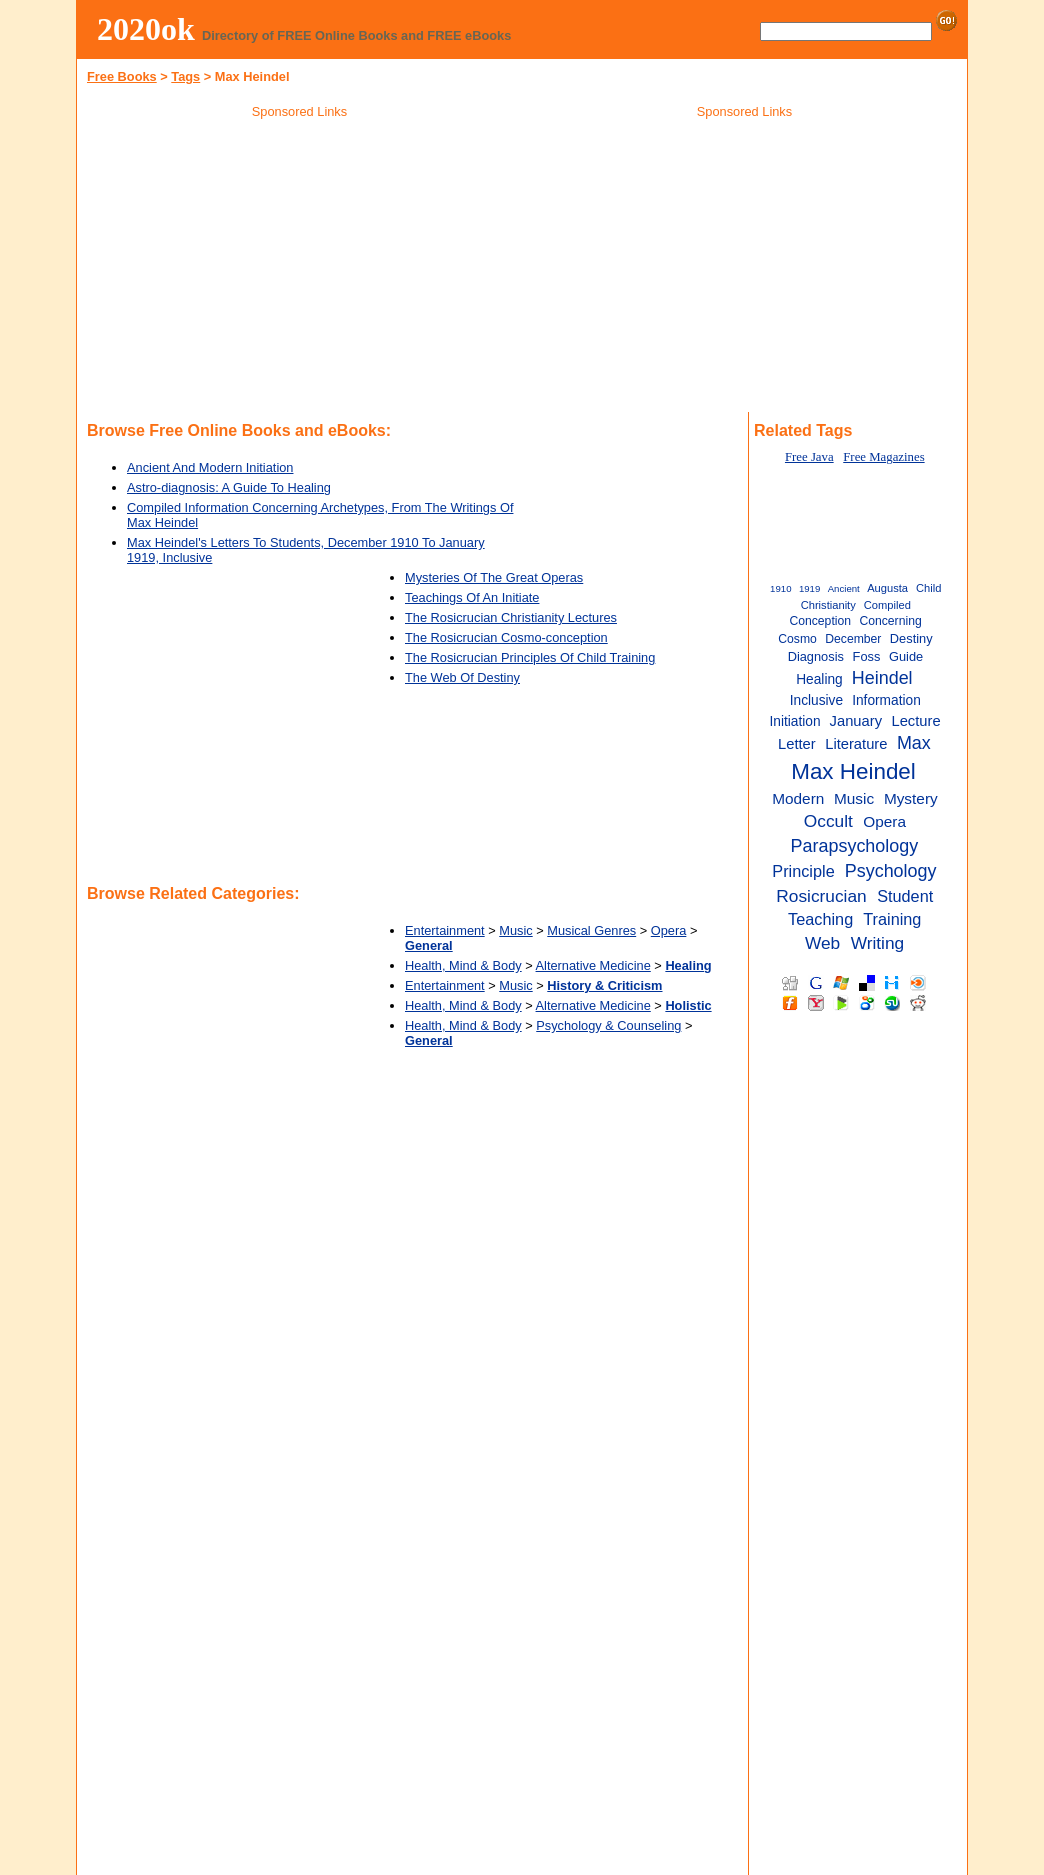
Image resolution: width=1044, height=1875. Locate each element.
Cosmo (797, 639)
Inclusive (816, 700)
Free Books (122, 76)
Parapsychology (855, 846)
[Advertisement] (300, 269)
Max (914, 743)
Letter (797, 744)
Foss (867, 656)
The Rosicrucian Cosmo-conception (506, 637)
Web (822, 943)
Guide (906, 656)
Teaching (820, 919)
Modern (798, 798)
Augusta (887, 588)
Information (886, 700)
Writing (878, 943)
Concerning (890, 621)
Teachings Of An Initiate (472, 597)
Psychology (891, 871)
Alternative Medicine (593, 965)
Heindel (882, 678)
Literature (856, 744)
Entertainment (445, 930)
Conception (820, 621)
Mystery (911, 798)
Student (905, 896)
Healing (819, 679)
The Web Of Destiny (462, 677)
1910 (780, 588)
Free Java (809, 457)
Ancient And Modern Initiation (210, 467)
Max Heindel (853, 771)
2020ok (146, 29)
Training (892, 919)
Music (515, 930)
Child (928, 588)
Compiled (887, 605)
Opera (669, 930)
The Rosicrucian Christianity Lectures (511, 617)
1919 (809, 588)
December (853, 639)
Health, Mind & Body (463, 965)
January (856, 721)
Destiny (911, 638)
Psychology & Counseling (608, 1025)
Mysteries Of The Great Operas (494, 577)
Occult (828, 821)
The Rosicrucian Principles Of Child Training (530, 657)
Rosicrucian (821, 896)
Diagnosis (816, 656)
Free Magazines (883, 457)
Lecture (915, 721)
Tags (185, 76)
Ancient (844, 588)
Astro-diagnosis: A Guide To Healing (229, 487)
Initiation (794, 721)
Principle (803, 871)
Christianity (828, 605)
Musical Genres (591, 930)
